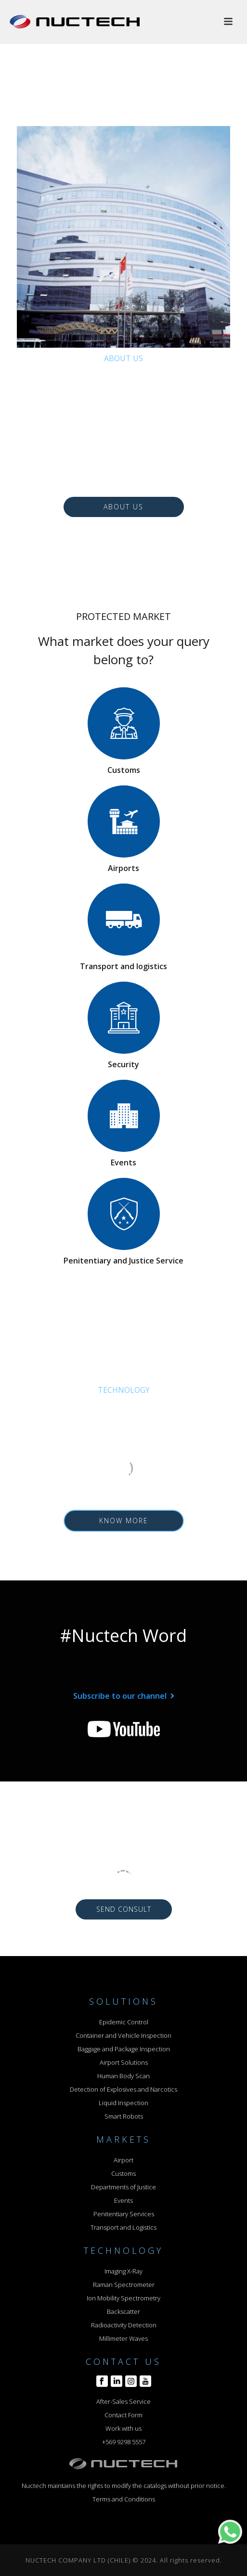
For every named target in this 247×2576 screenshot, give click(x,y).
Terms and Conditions (123, 2499)
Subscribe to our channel (120, 1696)
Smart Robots (123, 2116)
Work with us (123, 2428)
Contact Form (123, 2415)
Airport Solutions (124, 2062)
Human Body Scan (123, 2075)
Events (123, 2200)
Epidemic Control (123, 2022)
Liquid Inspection (123, 2102)
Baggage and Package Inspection (124, 2049)
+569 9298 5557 (123, 2441)
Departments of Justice (123, 2187)
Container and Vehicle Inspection (123, 2035)
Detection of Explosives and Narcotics (123, 2089)
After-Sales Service (123, 2401)
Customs (123, 2173)
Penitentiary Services (123, 2214)
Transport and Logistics (123, 2227)
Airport (123, 2160)
